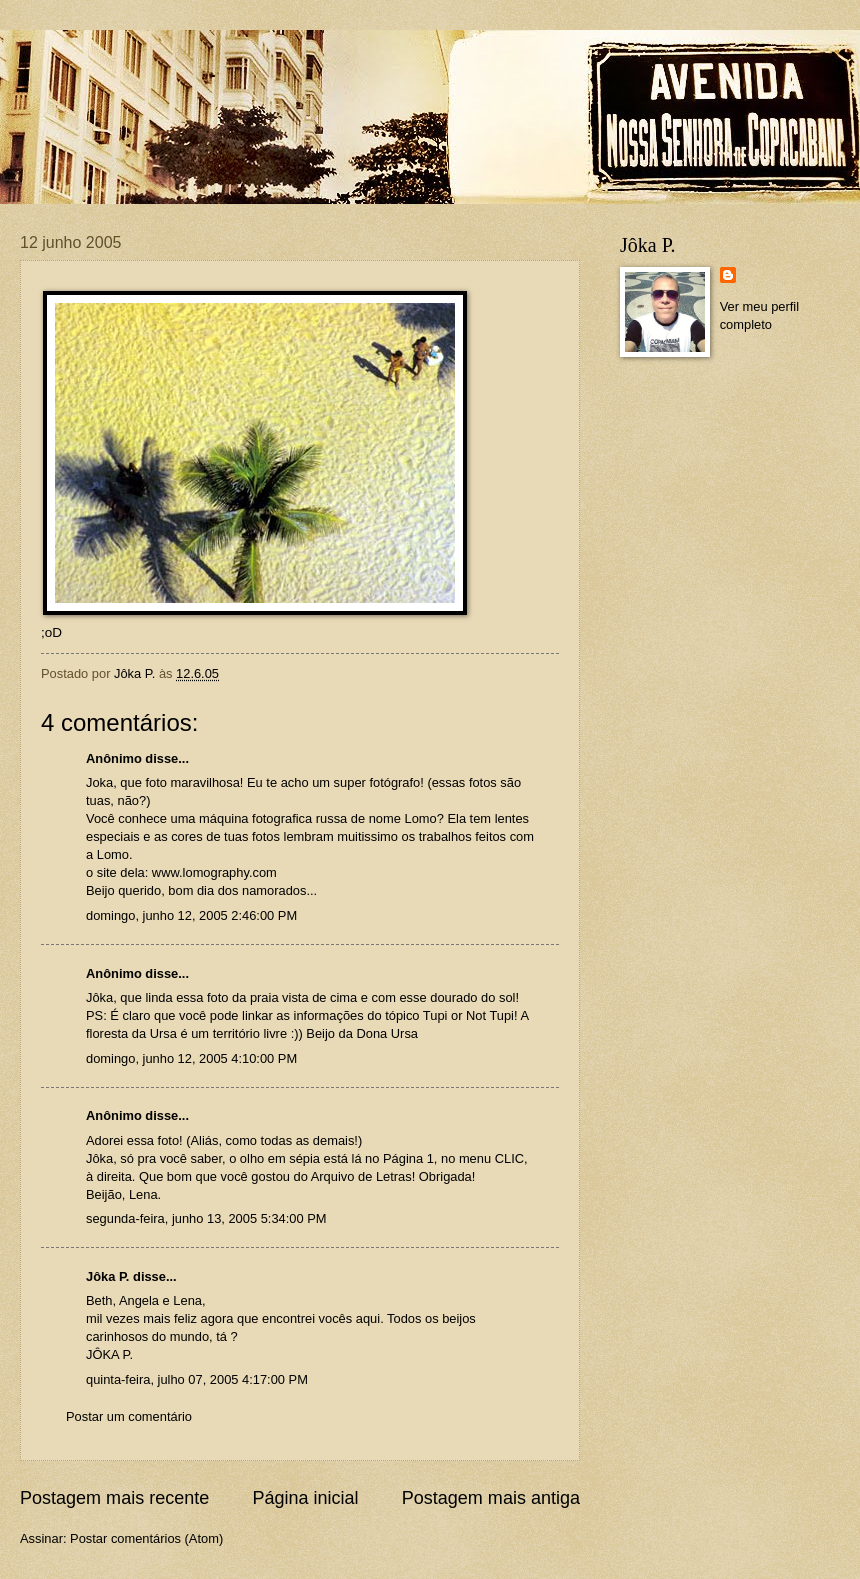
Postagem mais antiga (491, 1498)
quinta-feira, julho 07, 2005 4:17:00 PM (197, 1379)
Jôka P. (107, 1276)
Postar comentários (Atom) (146, 1538)
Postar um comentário (129, 1416)
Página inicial (305, 1498)
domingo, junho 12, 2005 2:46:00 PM (191, 915)
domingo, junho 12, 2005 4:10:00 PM (191, 1058)
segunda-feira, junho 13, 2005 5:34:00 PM (206, 1218)
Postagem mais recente (114, 1498)
